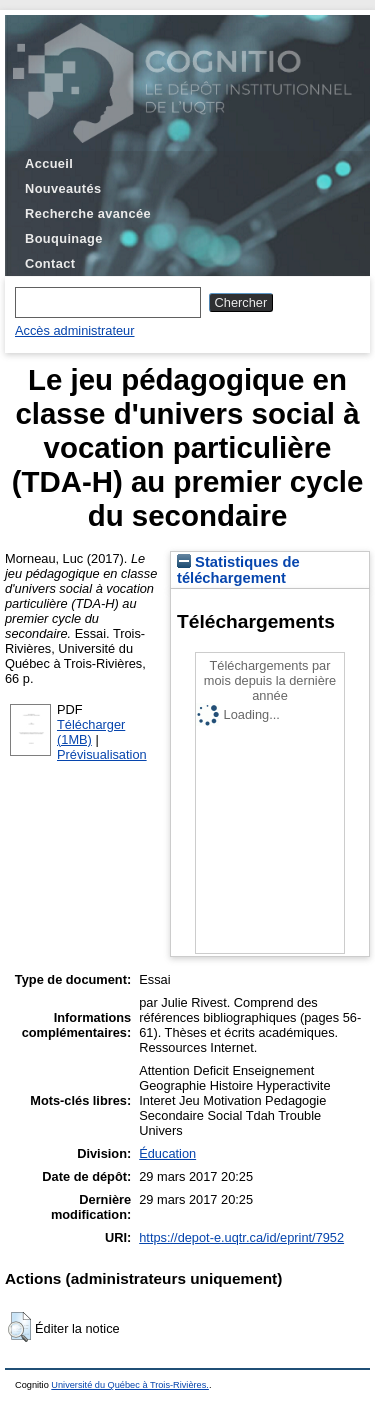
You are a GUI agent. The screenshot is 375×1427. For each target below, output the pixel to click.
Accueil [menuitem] (49, 163)
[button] (19, 1327)
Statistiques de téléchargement (238, 570)
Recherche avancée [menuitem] (88, 213)
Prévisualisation (102, 754)
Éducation (167, 1153)
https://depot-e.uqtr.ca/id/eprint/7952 (241, 1237)
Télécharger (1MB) (91, 732)
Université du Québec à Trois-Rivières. (130, 1385)
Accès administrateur (74, 330)
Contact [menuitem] (50, 263)
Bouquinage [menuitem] (64, 238)
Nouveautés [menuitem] (63, 188)
